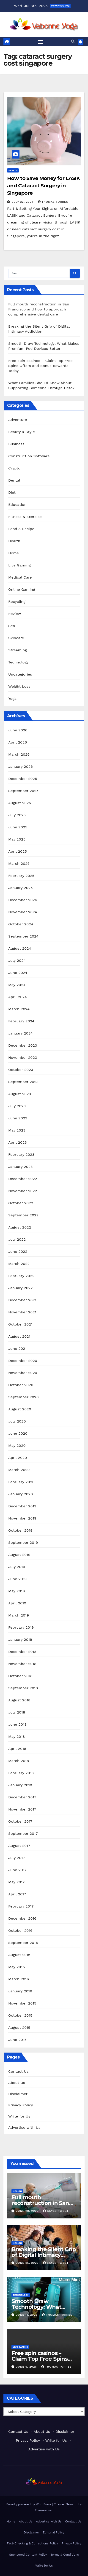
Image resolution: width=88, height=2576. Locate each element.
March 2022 (19, 1263)
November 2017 (22, 1809)
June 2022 (17, 1251)
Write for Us (19, 2116)
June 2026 (18, 730)
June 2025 (17, 827)
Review (14, 614)
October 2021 (20, 1324)
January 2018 (20, 1785)
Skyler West (56, 2210)
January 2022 (20, 1288)
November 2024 (22, 912)
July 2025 (17, 815)
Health (12, 170)
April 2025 (17, 851)
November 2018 (22, 1664)
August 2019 (19, 1554)
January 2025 (20, 888)
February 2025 (21, 875)
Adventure (17, 420)
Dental (14, 480)
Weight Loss (19, 686)
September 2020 (23, 1397)
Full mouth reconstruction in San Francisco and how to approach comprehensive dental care (38, 309)
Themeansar (43, 2510)
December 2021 (22, 1300)
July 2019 (16, 1567)
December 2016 (22, 1918)
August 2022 (19, 1227)
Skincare (16, 638)
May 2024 (16, 985)
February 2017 (21, 1906)
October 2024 (20, 924)
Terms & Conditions (64, 2554)
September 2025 (23, 791)
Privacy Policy (20, 2105)
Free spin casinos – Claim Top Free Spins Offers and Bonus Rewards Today (40, 365)
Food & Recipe (21, 529)
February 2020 (21, 1482)
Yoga (12, 698)
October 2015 (20, 2015)
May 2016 (16, 1967)
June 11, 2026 (27, 2314)
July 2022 (17, 1239)
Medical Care (20, 577)
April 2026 (17, 742)
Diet (12, 492)
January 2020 (20, 1494)
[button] (73, 41)
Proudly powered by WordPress (29, 2504)
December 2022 (22, 1179)
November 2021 (22, 1312)
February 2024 (21, 1021)
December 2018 (22, 1651)
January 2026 (20, 766)
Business (16, 444)
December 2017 (22, 1797)
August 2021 (19, 1336)
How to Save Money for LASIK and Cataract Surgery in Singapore (43, 185)
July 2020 (17, 1421)
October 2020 (20, 1385)
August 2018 (19, 1700)
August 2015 (19, 2027)
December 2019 (22, 1506)
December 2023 (22, 1045)
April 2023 (17, 1142)
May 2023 (16, 1130)
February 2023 (21, 1154)
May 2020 (17, 1445)
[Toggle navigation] (41, 41)
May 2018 (16, 1736)
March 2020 (19, 1470)
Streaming (17, 650)
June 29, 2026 (28, 2210)
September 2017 (23, 1833)
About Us (16, 2082)
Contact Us (18, 2071)
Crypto (14, 468)
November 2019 (22, 1518)
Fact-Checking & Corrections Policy (32, 2543)
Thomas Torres (53, 201)
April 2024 (17, 997)
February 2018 (21, 1773)
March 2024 (19, 1009)
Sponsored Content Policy (28, 2554)
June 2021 (17, 1348)
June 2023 (17, 1118)
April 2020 (17, 1457)
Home (13, 553)
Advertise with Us (24, 2127)
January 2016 (20, 1991)
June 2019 (17, 1579)
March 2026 (19, 754)
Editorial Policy (53, 2532)
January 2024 (20, 1033)
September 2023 (23, 1082)
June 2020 (18, 1433)
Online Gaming (21, 589)
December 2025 (22, 778)
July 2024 (17, 960)
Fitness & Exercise (25, 517)
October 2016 (20, 1930)
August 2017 (19, 1845)
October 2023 (20, 1069)
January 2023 (20, 1166)
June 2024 (17, 972)
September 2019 (23, 1542)
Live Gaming (19, 565)
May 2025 (16, 839)
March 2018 (18, 1761)
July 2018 (16, 1712)
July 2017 (16, 1858)
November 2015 (22, 2003)
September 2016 (23, 1942)
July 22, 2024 (23, 201)
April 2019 (17, 1603)
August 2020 (19, 1409)
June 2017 (17, 1870)
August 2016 (19, 1955)
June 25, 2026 (28, 2262)
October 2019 (20, 1530)
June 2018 (17, 1724)
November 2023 (22, 1057)
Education (17, 504)
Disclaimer (18, 2094)
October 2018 (20, 1676)
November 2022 (22, 1191)
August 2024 (19, 948)
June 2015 (17, 2039)
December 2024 (22, 900)
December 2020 (22, 1360)
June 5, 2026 (27, 2366)
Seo (11, 626)
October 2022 (20, 1203)
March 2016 (18, 1979)
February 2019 (21, 1627)
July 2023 (17, 1106)
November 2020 (22, 1373)
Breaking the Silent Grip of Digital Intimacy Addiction (43, 2255)
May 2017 (16, 1882)
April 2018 (17, 1748)
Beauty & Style (21, 432)
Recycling (16, 601)
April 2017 (17, 1894)
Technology (18, 662)
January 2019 (20, 1639)
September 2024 (23, 936)
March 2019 (18, 1615)
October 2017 (20, 1821)
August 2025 (19, 803)
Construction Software (29, 456)
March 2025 (19, 863)
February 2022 (21, 1276)
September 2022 (23, 1215)
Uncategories (20, 674)
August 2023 (19, 1094)
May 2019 (16, 1591)
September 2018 (23, 1688)
